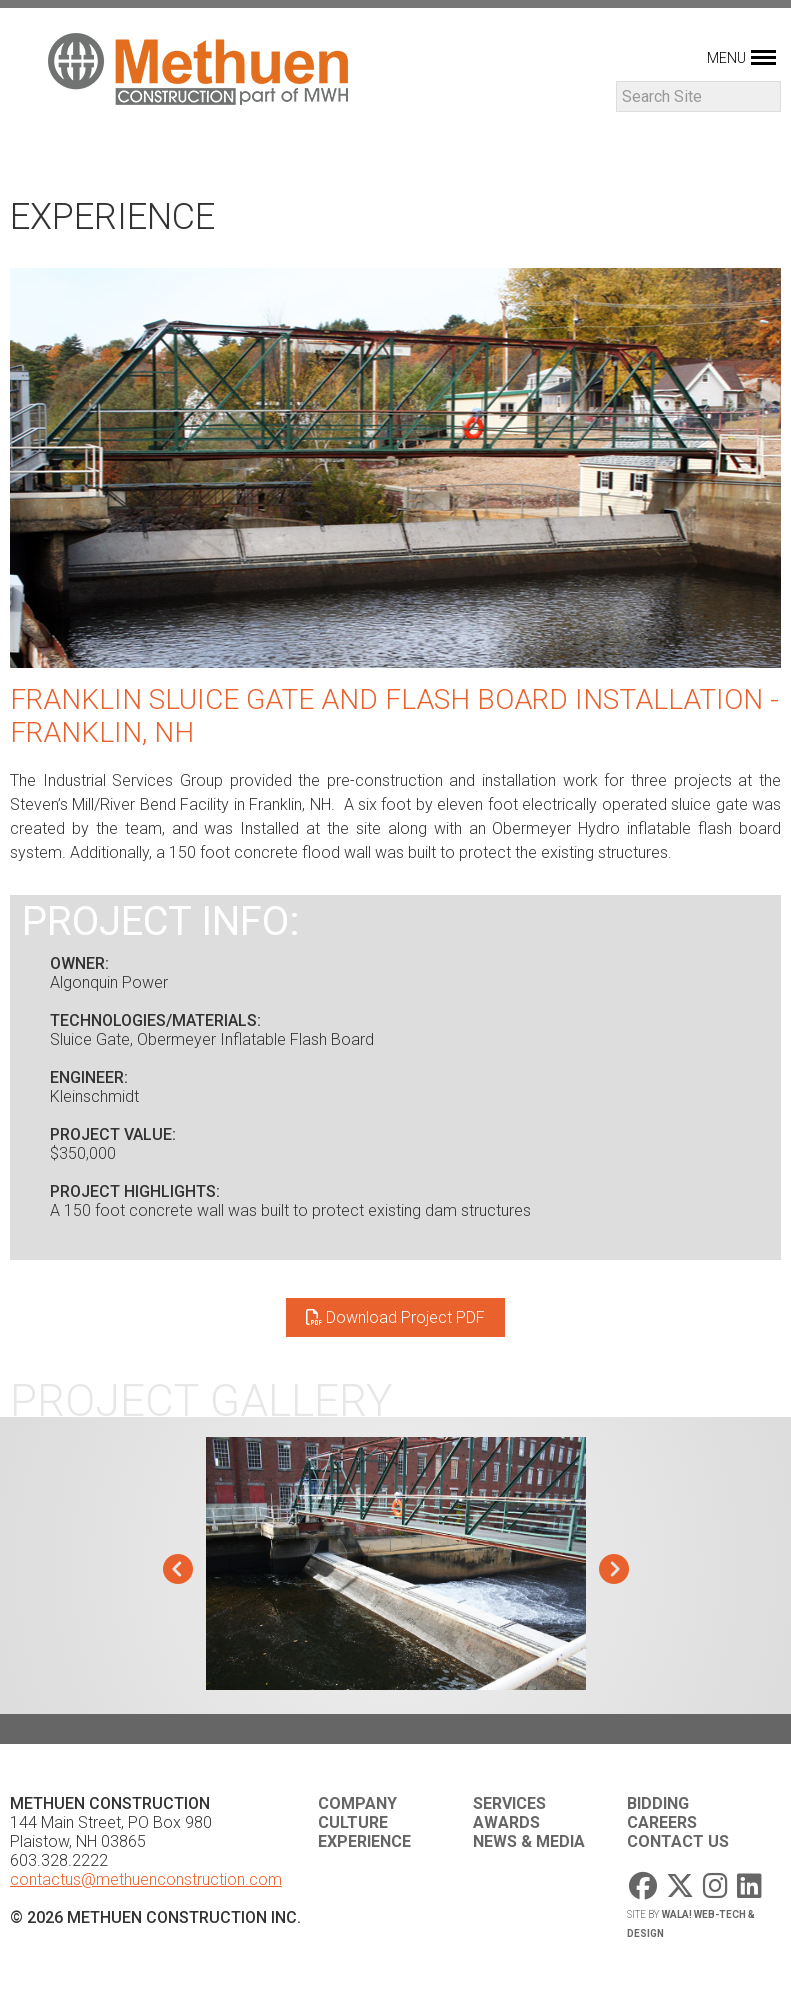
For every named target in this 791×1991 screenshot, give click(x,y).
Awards (506, 1822)
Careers (662, 1822)
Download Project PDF (395, 1317)
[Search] (698, 96)
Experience (364, 1841)
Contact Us (678, 1841)
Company (357, 1803)
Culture (353, 1822)
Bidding (658, 1803)
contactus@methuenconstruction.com (146, 1879)
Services (509, 1803)
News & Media (529, 1841)
